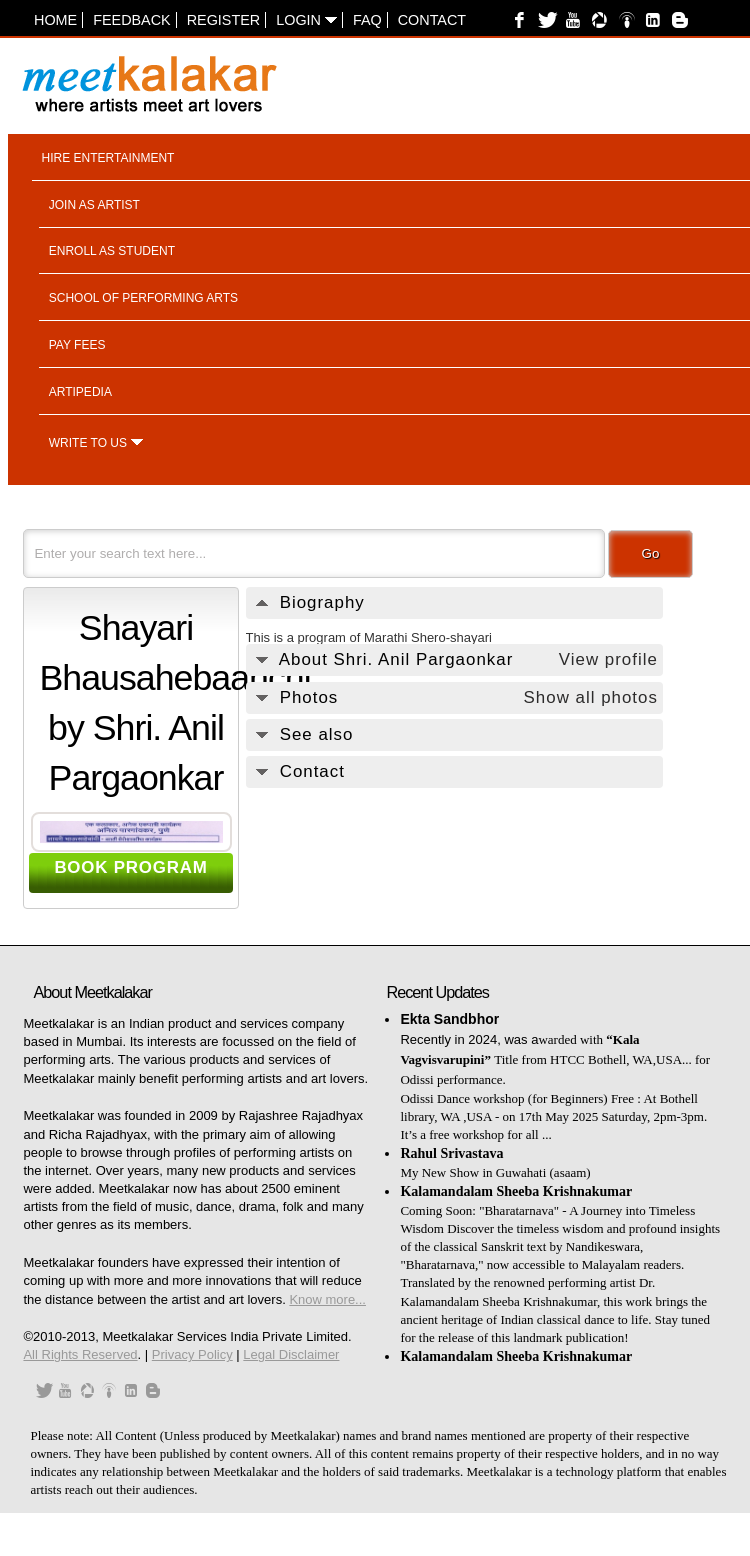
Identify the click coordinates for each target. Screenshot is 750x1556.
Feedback (132, 20)
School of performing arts (143, 298)
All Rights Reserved (80, 1354)
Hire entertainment (108, 158)
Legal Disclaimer (291, 1354)
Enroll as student (112, 251)
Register (224, 20)
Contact (432, 20)
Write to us (88, 443)
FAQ (367, 20)
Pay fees (77, 345)
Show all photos (591, 697)
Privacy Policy (192, 1354)
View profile (608, 659)
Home (55, 20)
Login (306, 20)
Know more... (327, 1299)
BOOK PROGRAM (130, 867)
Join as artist (94, 205)
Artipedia (80, 392)
